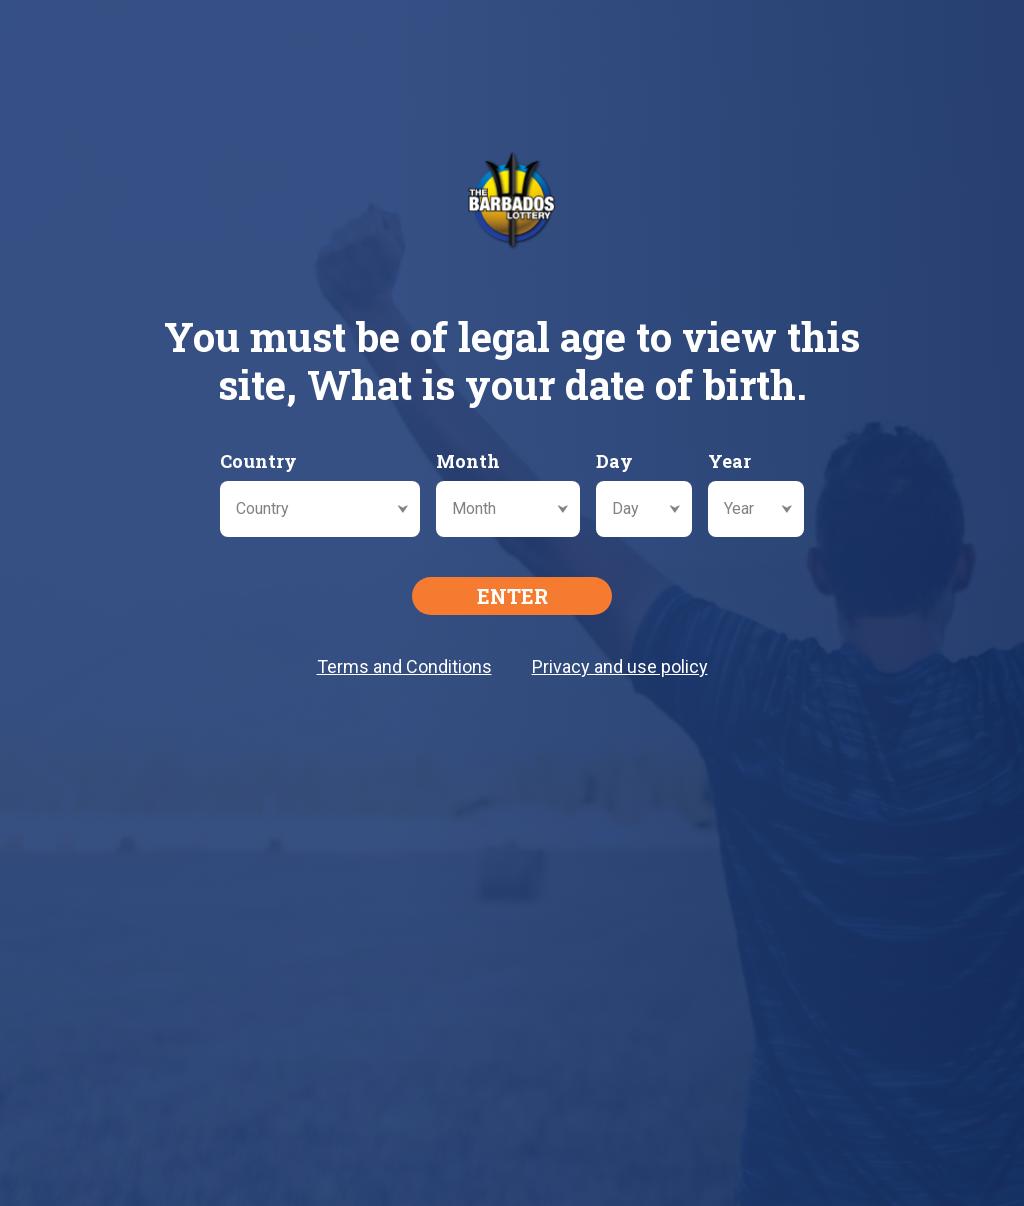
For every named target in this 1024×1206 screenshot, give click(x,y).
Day (614, 461)
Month (468, 461)
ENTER (512, 596)
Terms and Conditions (404, 666)
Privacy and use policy (620, 666)
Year (729, 461)
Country (258, 461)
